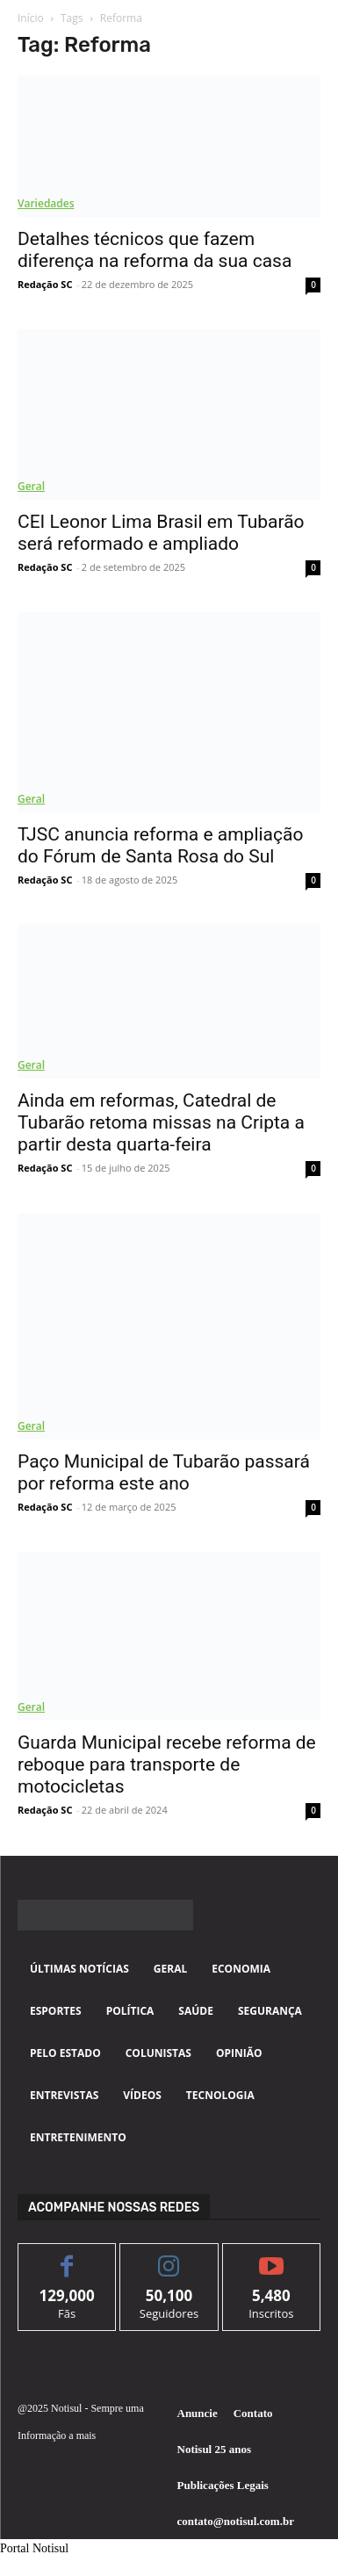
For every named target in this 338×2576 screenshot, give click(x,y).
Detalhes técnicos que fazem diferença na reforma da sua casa (154, 249)
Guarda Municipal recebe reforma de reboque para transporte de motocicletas (167, 1764)
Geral (31, 486)
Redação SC (45, 284)
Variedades (46, 203)
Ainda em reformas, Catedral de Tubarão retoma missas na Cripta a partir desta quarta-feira (161, 1122)
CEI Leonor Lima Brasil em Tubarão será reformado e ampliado (161, 532)
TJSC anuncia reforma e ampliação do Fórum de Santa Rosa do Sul (160, 845)
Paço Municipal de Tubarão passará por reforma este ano (164, 1472)
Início (31, 18)
